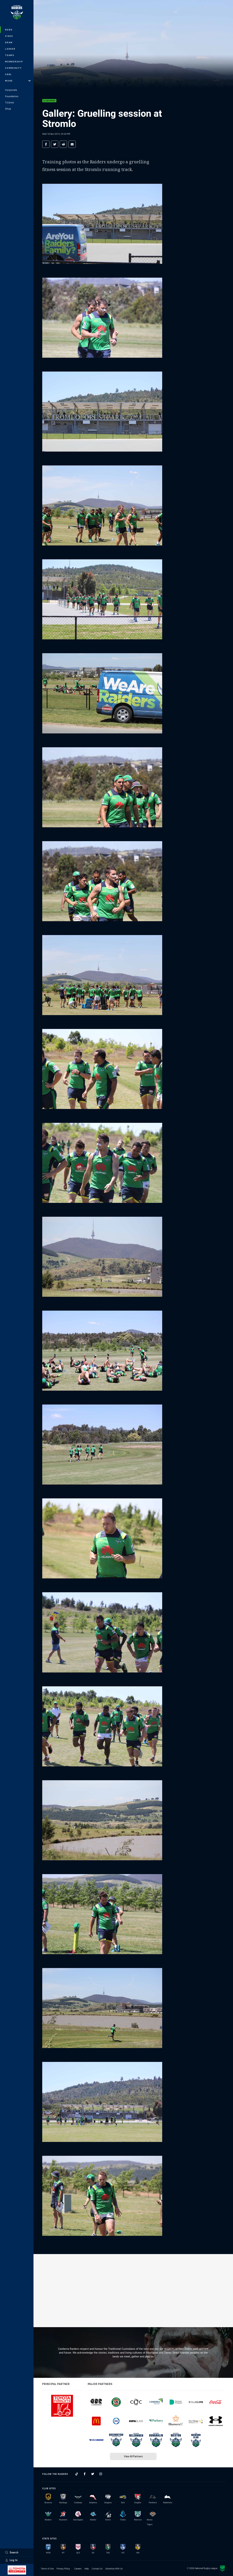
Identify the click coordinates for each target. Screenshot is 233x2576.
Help (86, 2568)
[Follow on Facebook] (84, 2474)
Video (9, 36)
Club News (49, 101)
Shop (8, 108)
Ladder (10, 48)
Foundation (11, 96)
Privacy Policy (63, 2568)
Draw (9, 42)
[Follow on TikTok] (76, 2474)
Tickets (9, 102)
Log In (11, 2560)
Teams (9, 55)
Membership (14, 61)
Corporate (11, 90)
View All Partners (133, 2456)
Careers (78, 2568)
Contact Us (97, 2568)
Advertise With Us (114, 2568)
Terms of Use (47, 2568)
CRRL (8, 74)
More (18, 80)
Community (13, 68)
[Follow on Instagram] (100, 2474)
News (9, 29)
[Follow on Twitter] (92, 2474)
